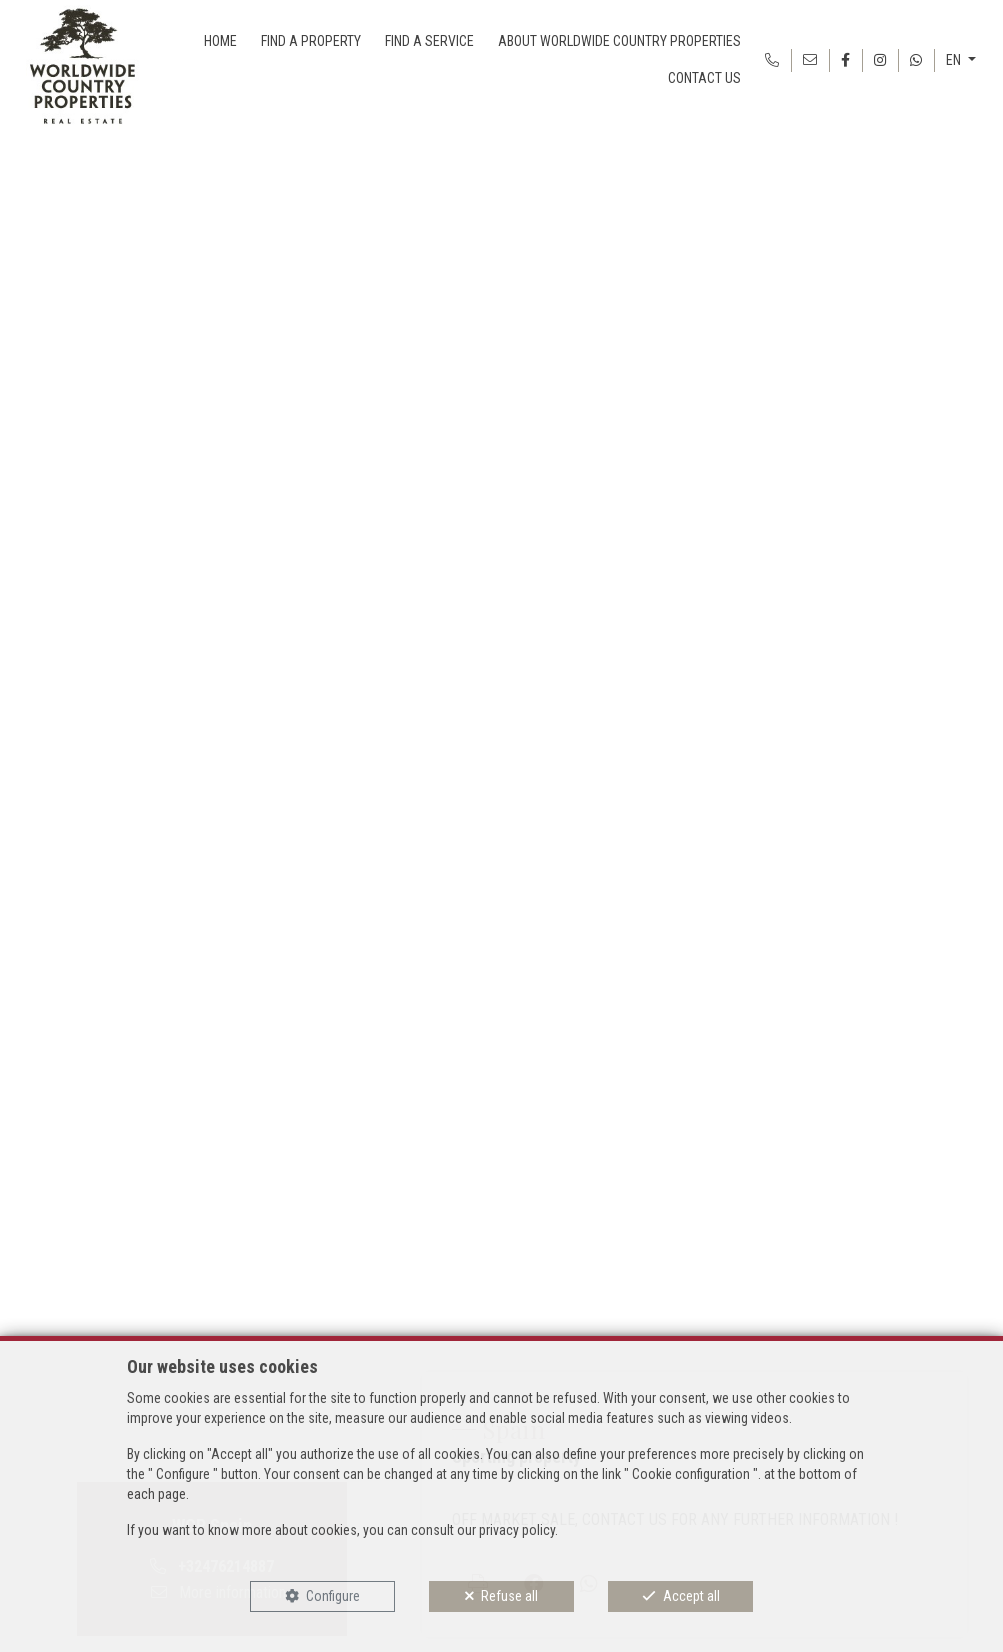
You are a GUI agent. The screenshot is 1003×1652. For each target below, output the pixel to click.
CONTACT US (704, 78)
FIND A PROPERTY (311, 41)
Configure (333, 1596)
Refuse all (509, 1596)
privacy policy (517, 1530)
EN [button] (955, 60)
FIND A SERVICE (429, 41)
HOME (220, 41)
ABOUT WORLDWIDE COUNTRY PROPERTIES (619, 41)
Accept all (691, 1596)
